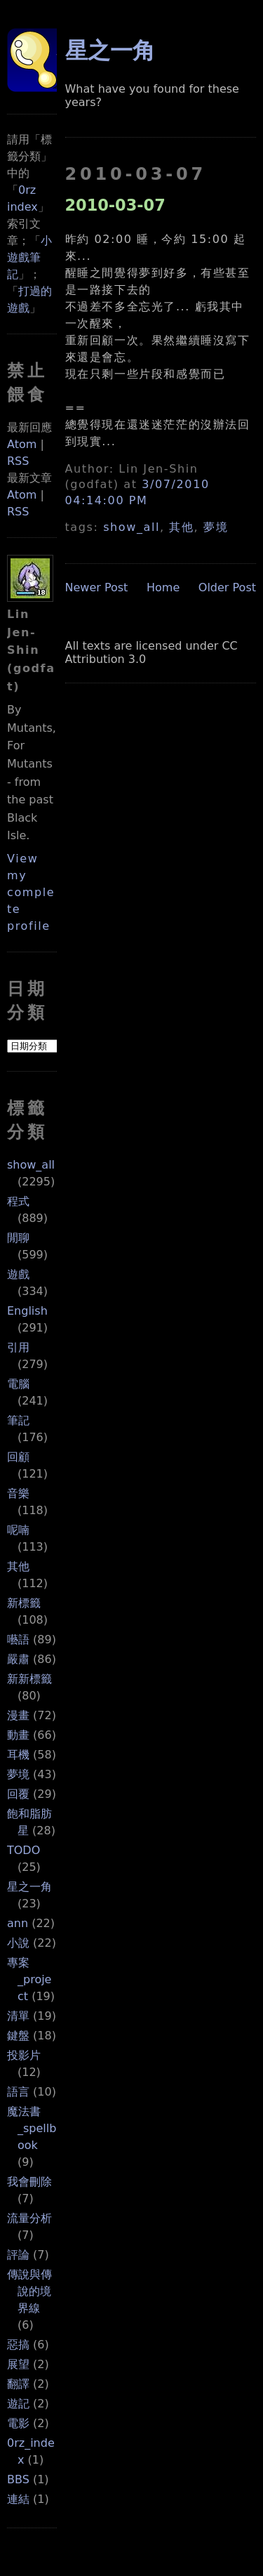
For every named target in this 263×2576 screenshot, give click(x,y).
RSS (18, 461)
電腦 (18, 1384)
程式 (18, 1201)
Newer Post (96, 587)
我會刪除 (29, 2181)
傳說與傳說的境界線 (29, 2291)
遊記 (18, 2403)
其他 (18, 1566)
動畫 (18, 1735)
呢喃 (18, 1530)
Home (163, 587)
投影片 (24, 2055)
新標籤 (24, 1603)
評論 (18, 2254)
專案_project (29, 1979)
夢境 (18, 1774)
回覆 (18, 1794)
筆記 (18, 1420)
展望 (18, 2364)
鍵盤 (18, 2035)
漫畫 (18, 1715)
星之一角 (29, 1886)
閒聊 (18, 1237)
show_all (31, 1164)
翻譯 (18, 2384)
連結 (18, 2499)
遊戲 (18, 1274)
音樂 (18, 1493)
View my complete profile (31, 892)
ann (17, 1923)
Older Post (227, 587)
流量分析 (29, 2218)
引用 (18, 1347)
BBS (18, 2479)
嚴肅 (18, 1659)
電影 (18, 2423)
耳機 (18, 1754)
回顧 (18, 1457)
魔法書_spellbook (31, 2128)
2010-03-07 (115, 205)
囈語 (18, 1639)
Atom (21, 444)
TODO (23, 1850)
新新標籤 (29, 1678)
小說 (18, 1943)
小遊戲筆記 (29, 257)
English (27, 1310)
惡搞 (18, 2344)
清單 (18, 2016)
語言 (18, 2091)
